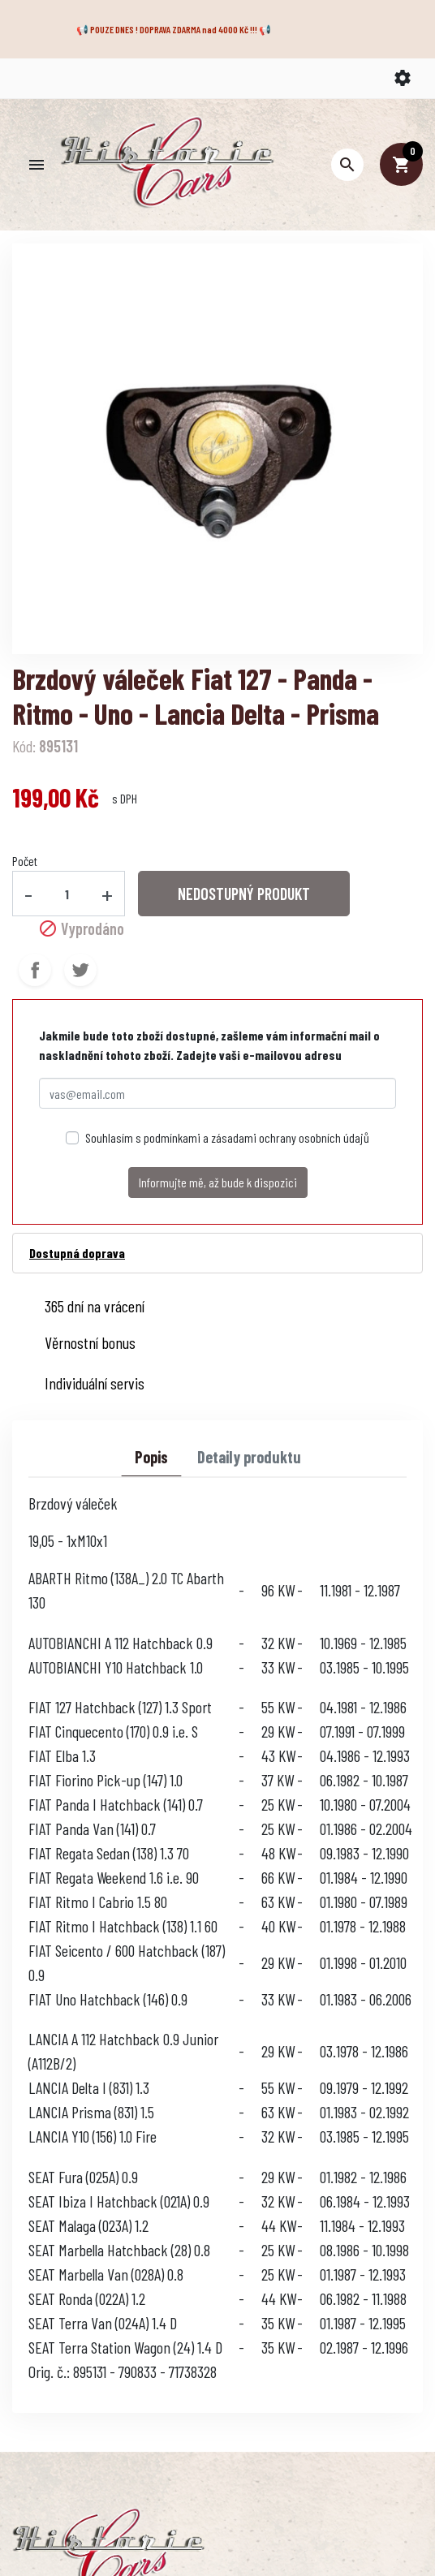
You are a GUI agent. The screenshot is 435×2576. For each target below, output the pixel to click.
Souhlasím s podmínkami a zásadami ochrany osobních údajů (227, 1137)
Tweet (80, 970)
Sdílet (35, 970)
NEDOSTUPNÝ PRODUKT (244, 893)
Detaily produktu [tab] (249, 1457)
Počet (24, 860)
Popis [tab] (151, 1457)
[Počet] (67, 893)
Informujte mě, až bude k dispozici (218, 1182)
